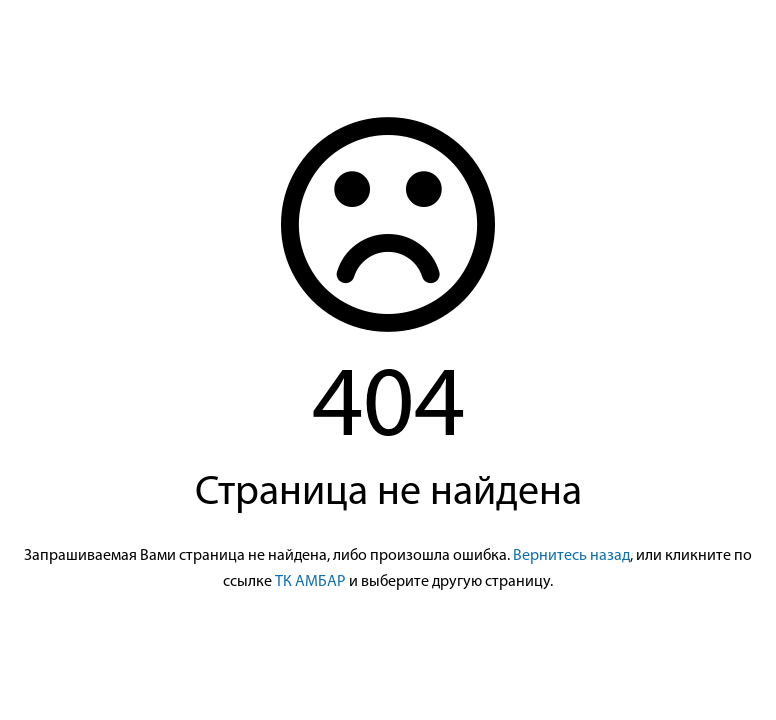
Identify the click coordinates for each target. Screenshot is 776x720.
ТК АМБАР (310, 582)
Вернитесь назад (571, 556)
